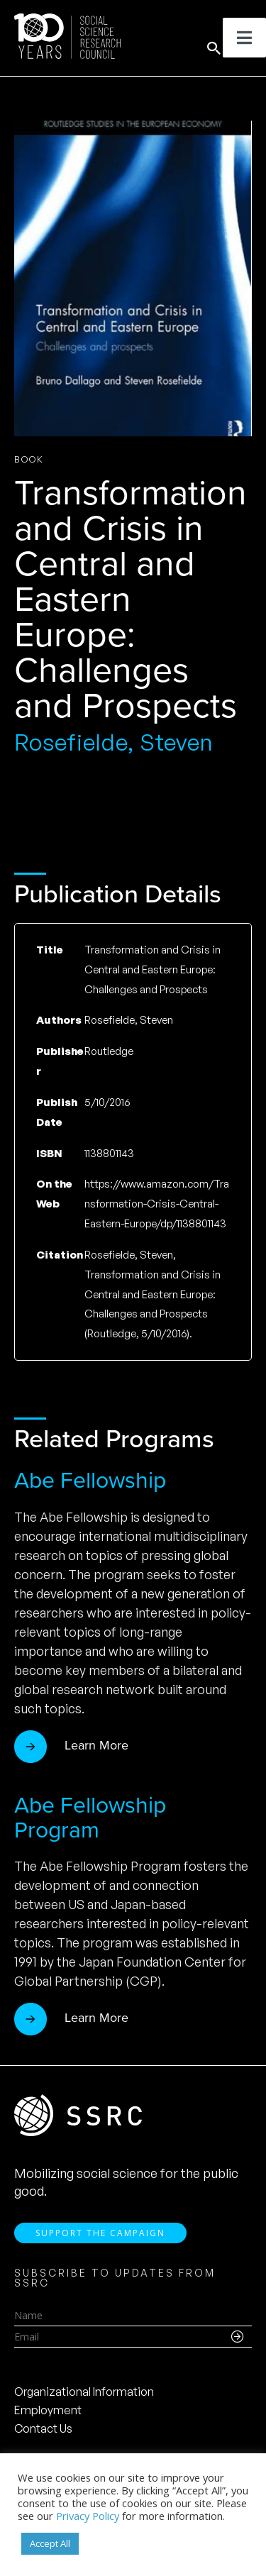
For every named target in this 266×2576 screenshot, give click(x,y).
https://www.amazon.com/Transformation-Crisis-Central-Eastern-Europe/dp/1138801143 (156, 1203)
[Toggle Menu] (244, 37)
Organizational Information (84, 2391)
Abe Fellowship (90, 1480)
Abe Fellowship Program (90, 1817)
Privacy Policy (87, 2516)
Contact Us (43, 2428)
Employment (48, 2410)
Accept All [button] (50, 2543)
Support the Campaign (100, 2233)
